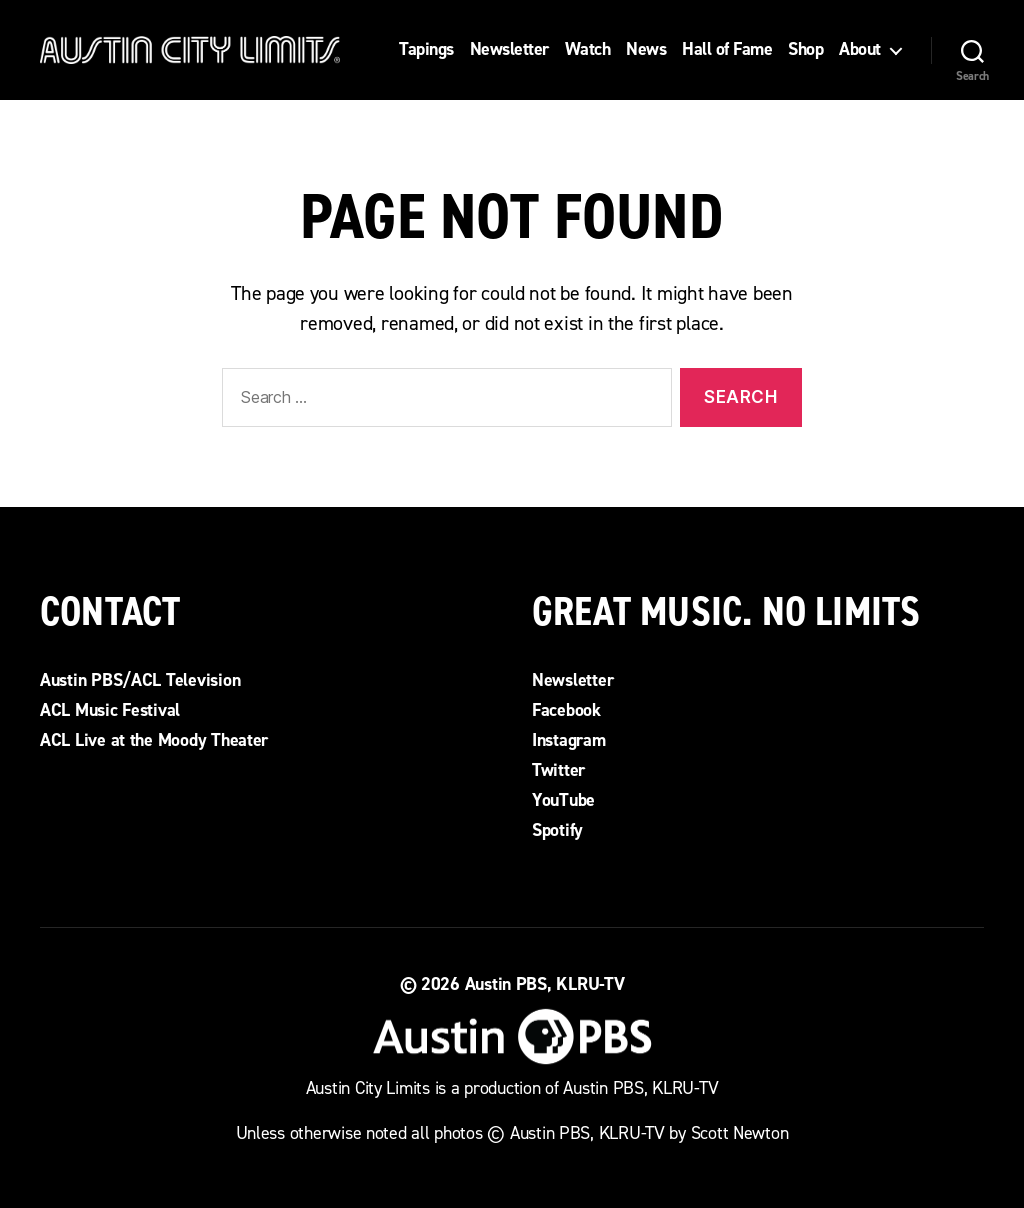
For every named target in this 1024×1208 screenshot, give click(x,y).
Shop (805, 50)
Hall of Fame (727, 50)
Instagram (569, 740)
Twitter (558, 770)
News (646, 50)
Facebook (566, 710)
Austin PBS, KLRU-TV (545, 984)
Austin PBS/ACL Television (140, 680)
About (860, 50)
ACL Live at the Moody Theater (154, 740)
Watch (588, 50)
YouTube (563, 800)
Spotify (557, 830)
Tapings (426, 50)
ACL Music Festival (110, 710)
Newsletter (509, 50)
